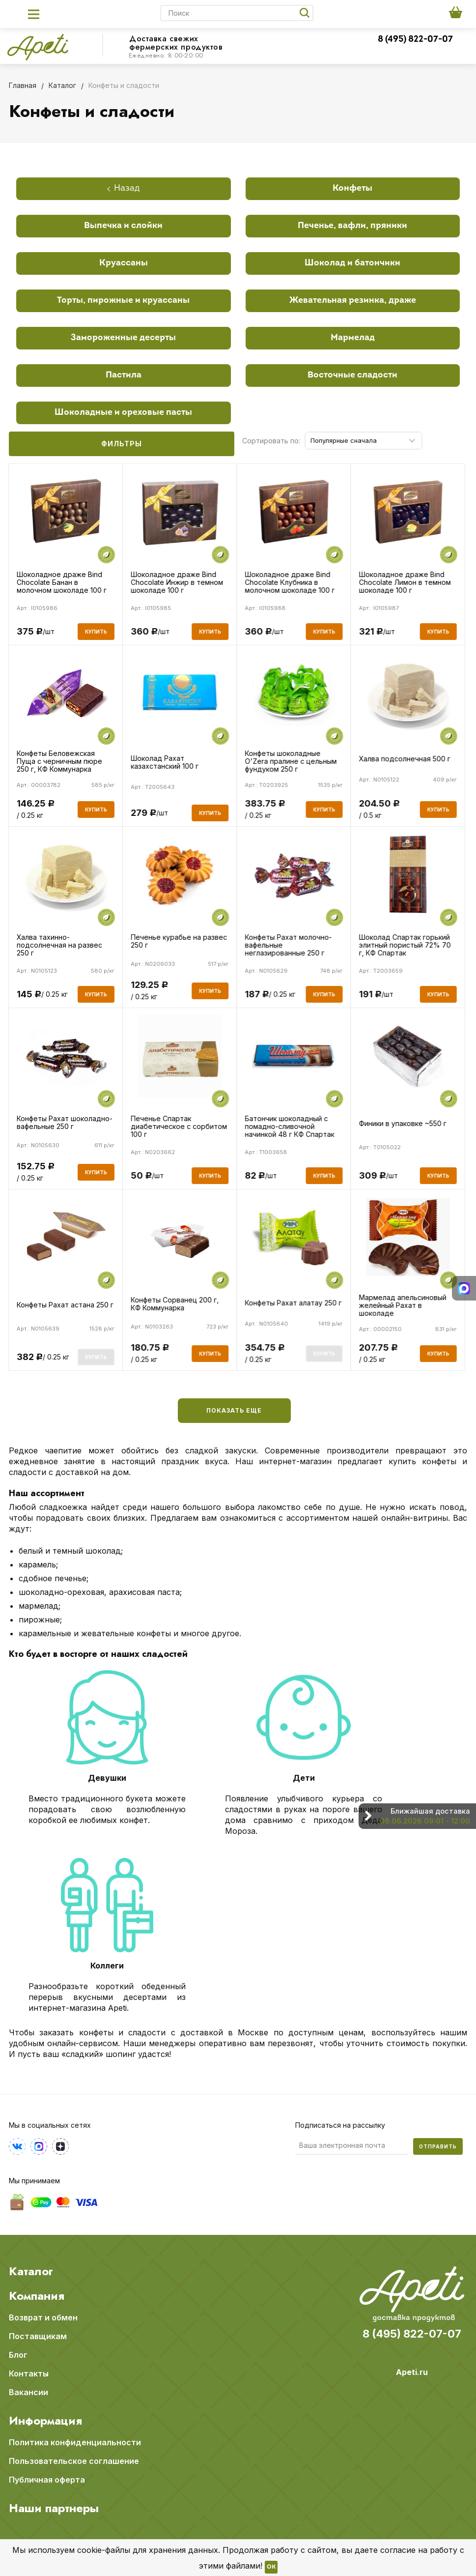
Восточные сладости (352, 375)
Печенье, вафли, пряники (352, 226)
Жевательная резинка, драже (352, 300)
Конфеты (352, 188)
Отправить (438, 2146)
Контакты (29, 2373)
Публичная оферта (47, 2480)
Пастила (123, 375)
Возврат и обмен (43, 2317)
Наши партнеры (54, 2508)
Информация (45, 2421)
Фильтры (121, 443)
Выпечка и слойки (123, 226)
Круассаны (123, 263)
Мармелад (353, 338)
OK (271, 2567)
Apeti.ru (412, 2372)
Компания (36, 2296)
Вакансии (28, 2392)
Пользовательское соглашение (74, 2461)
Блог (18, 2355)
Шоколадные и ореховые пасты (123, 412)
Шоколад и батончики (352, 263)
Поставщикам (38, 2336)
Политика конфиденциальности (75, 2442)
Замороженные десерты (123, 338)
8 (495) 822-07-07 (415, 39)
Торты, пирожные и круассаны (123, 300)
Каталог (31, 2271)
